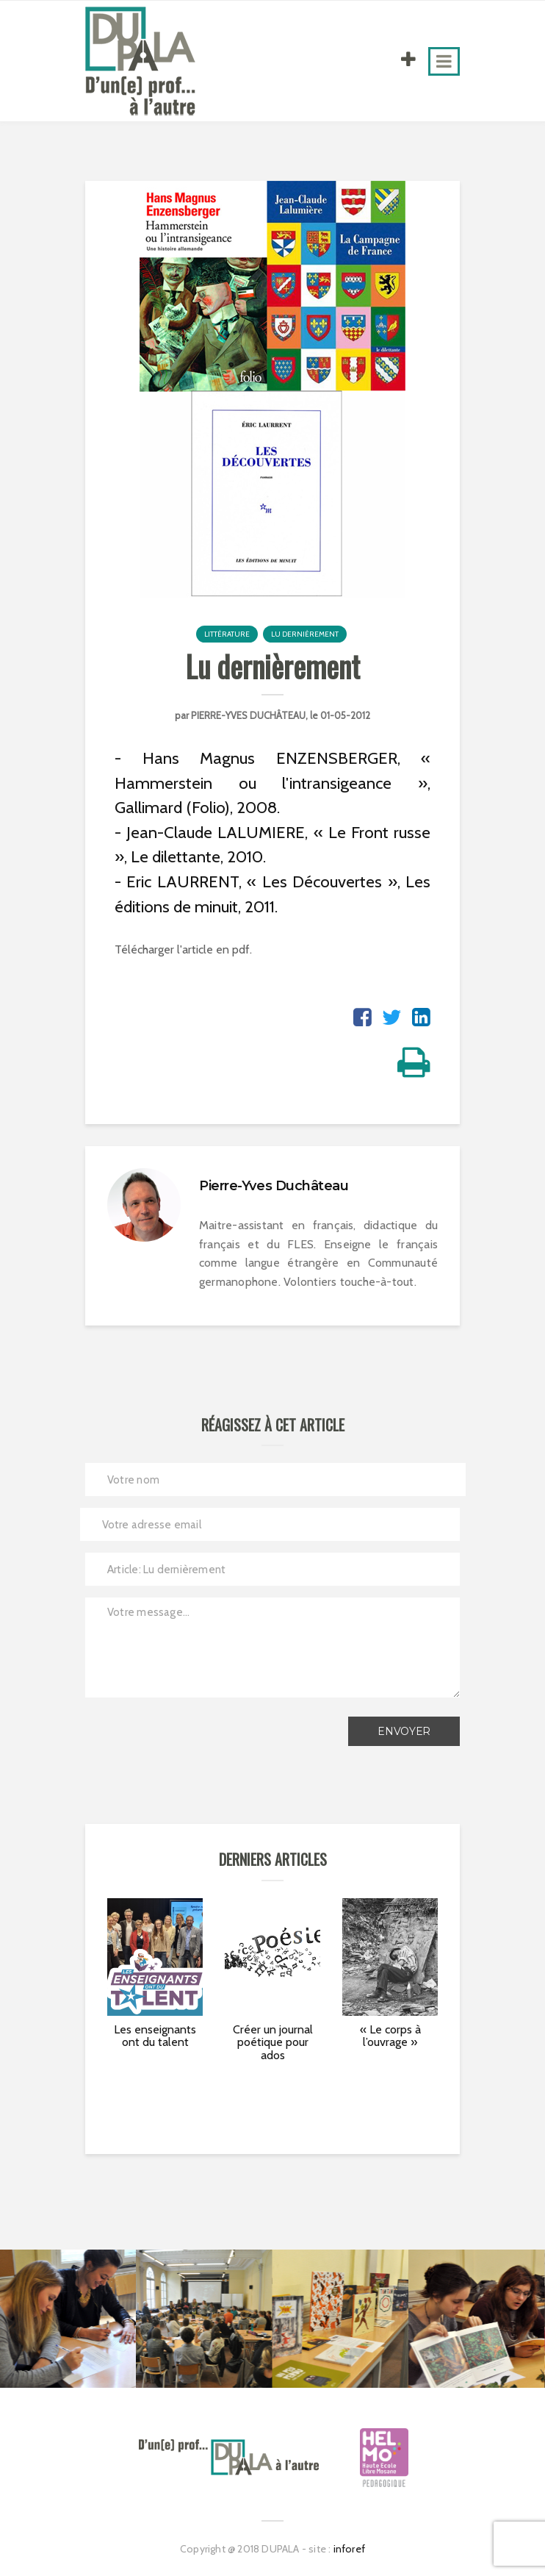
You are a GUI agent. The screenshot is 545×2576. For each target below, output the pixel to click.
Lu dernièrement (305, 634)
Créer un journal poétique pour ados (273, 2042)
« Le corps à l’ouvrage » (390, 2036)
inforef (349, 2548)
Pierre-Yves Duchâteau (248, 715)
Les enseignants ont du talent (155, 2036)
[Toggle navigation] (444, 61)
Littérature (227, 634)
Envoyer (404, 1731)
